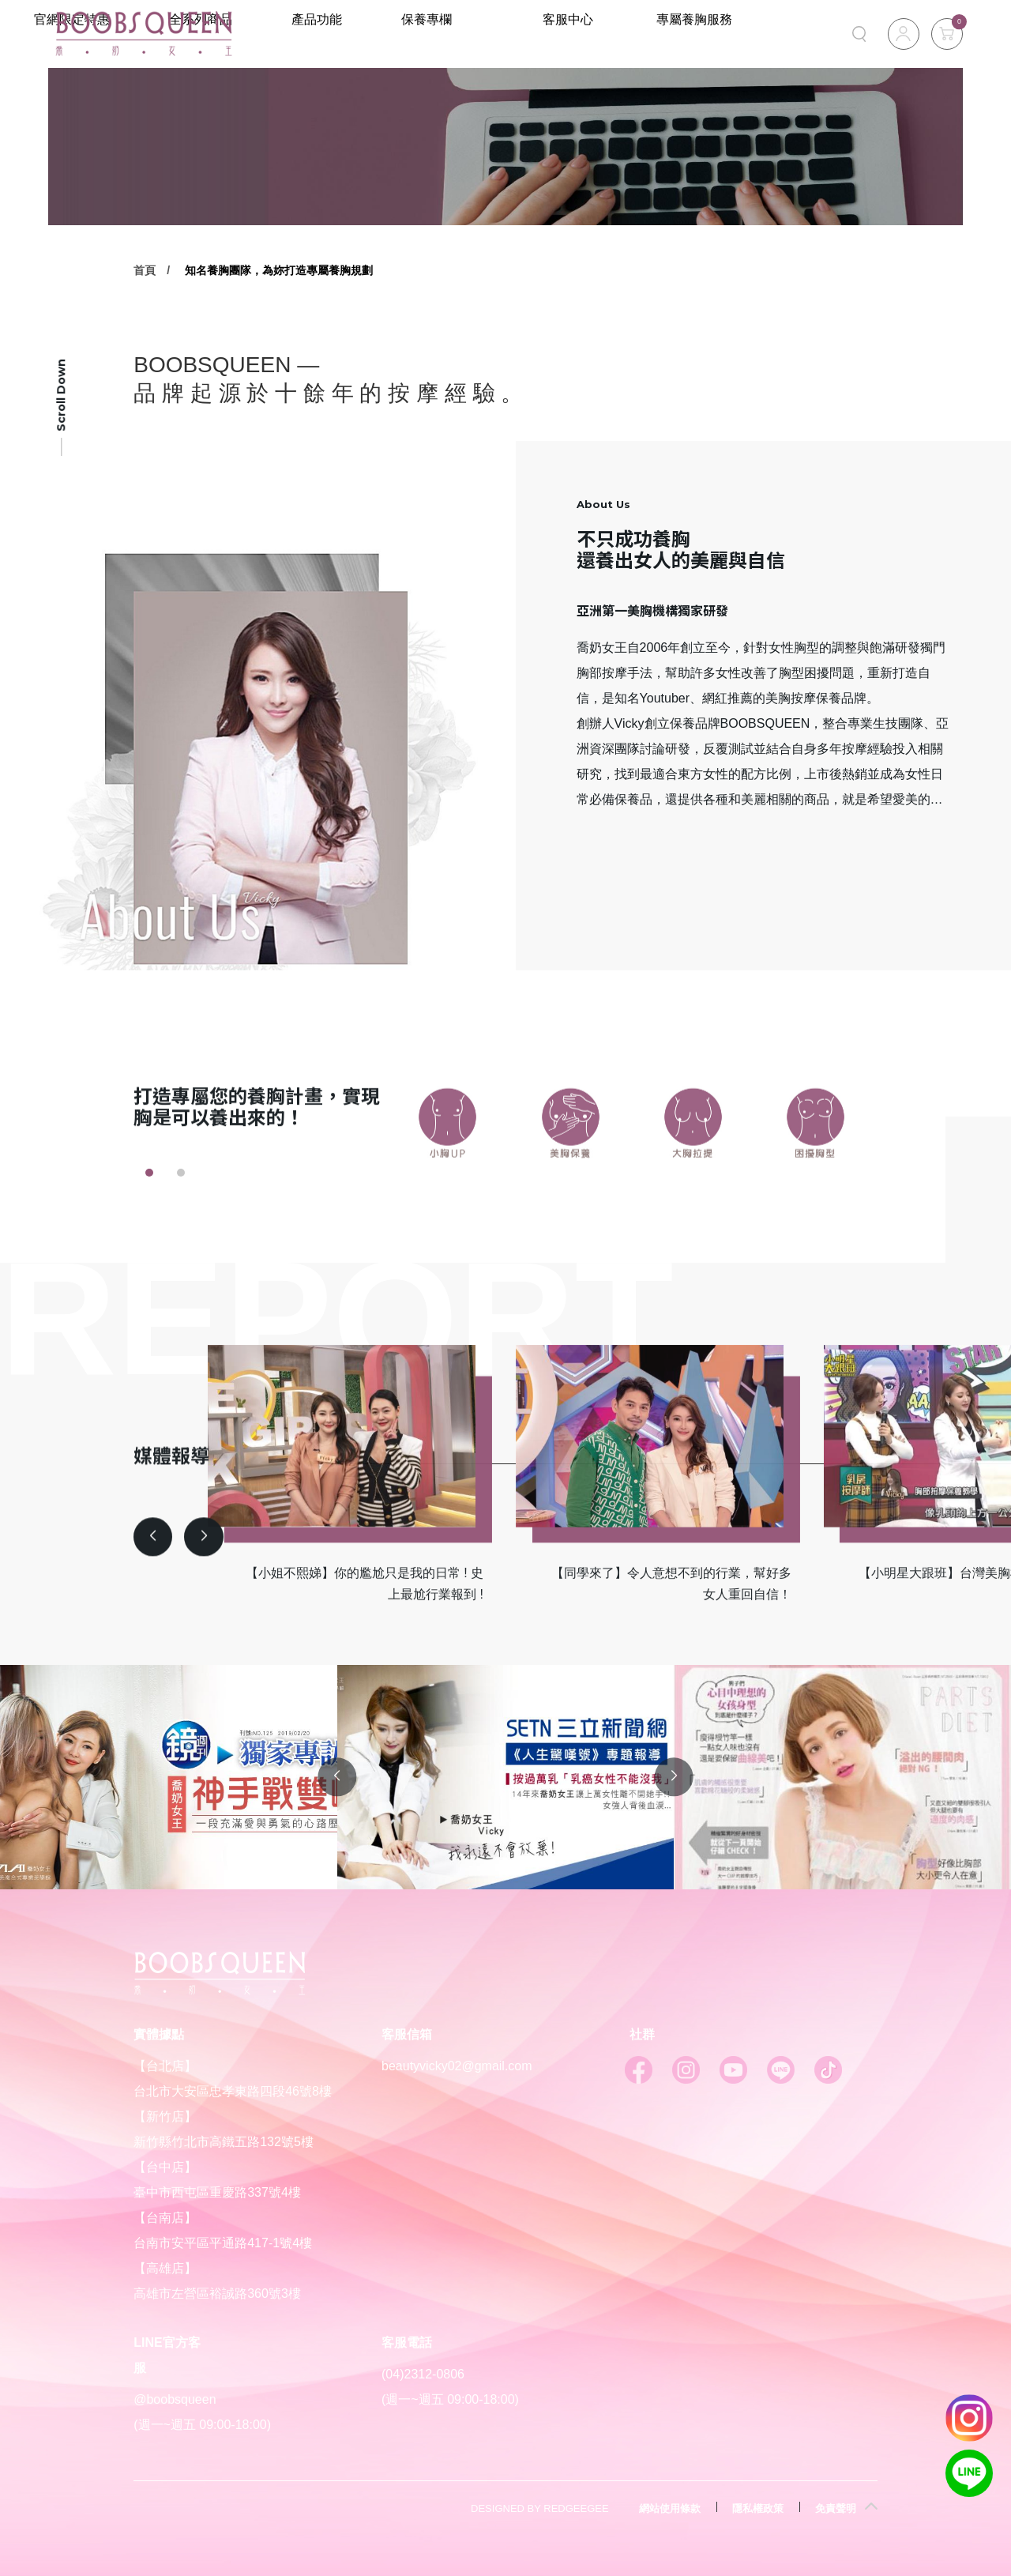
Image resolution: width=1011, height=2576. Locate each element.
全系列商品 (331, 33)
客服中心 (632, 33)
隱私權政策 (758, 2508)
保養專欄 (534, 33)
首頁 (144, 270)
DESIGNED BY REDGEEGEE (540, 2508)
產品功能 (435, 33)
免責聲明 (835, 2508)
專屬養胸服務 (716, 33)
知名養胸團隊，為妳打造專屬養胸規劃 (279, 270)
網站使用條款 (670, 2508)
